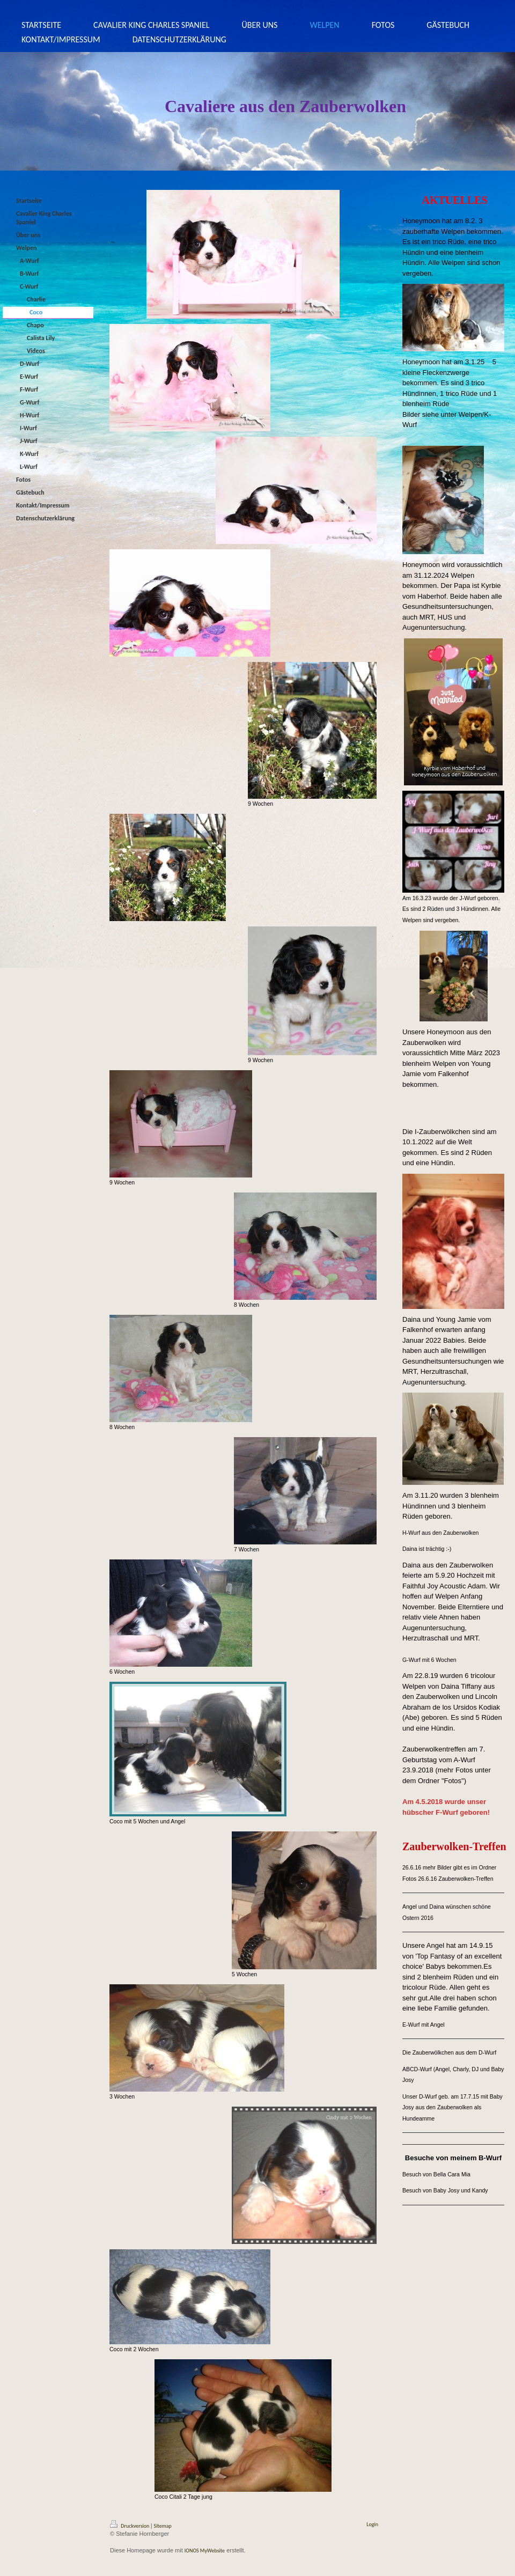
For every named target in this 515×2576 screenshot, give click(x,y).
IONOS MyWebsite (205, 2550)
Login (372, 2524)
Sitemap (163, 2525)
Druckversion (130, 2525)
